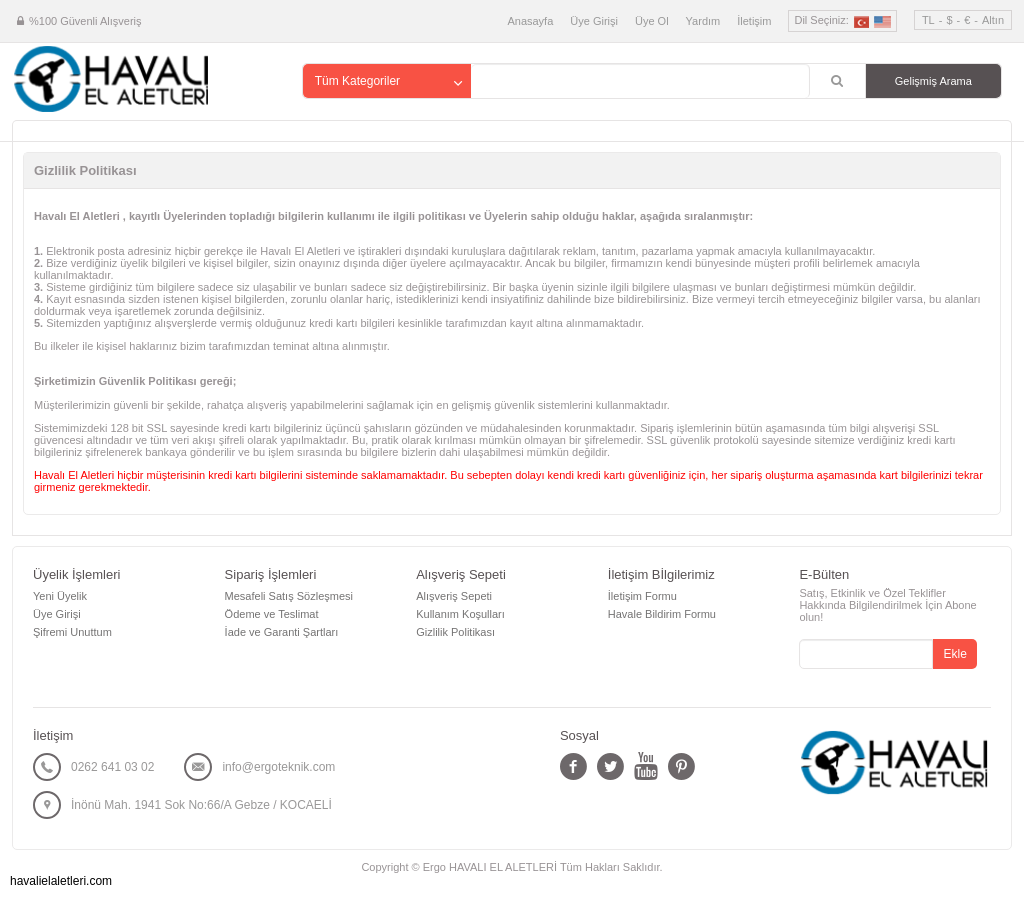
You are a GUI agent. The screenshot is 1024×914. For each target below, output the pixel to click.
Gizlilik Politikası (455, 632)
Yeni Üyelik (60, 596)
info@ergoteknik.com (278, 767)
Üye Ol (652, 21)
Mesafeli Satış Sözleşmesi (289, 596)
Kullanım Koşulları (460, 614)
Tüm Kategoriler (357, 81)
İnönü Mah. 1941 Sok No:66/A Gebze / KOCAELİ (201, 805)
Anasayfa (530, 21)
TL (928, 20)
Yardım (703, 21)
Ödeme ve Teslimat (272, 614)
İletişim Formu (642, 596)
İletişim (754, 21)
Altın (993, 20)
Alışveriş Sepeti (454, 596)
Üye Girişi (594, 21)
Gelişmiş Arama (933, 81)
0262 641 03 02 (112, 767)
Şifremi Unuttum (72, 632)
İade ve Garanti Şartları (282, 632)
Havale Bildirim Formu (662, 614)
